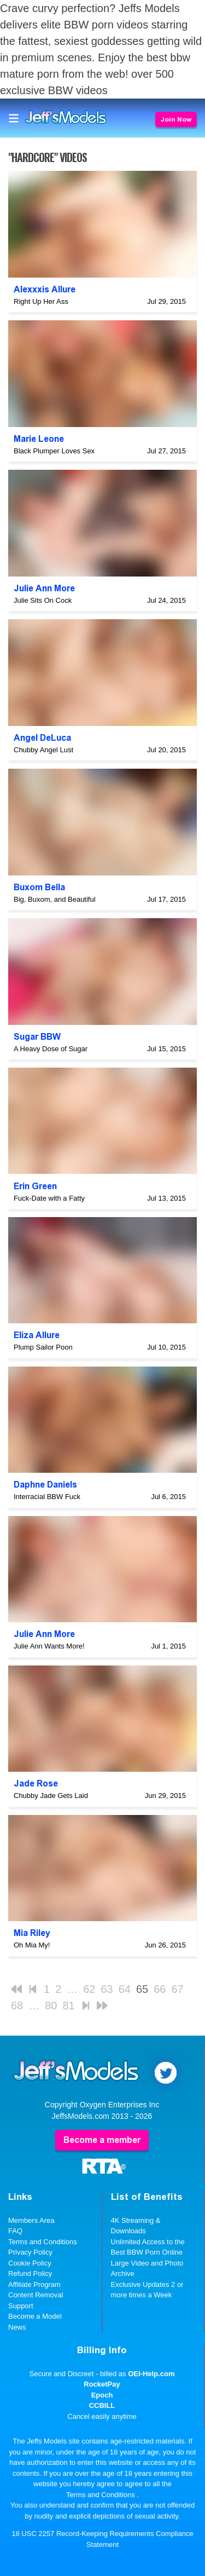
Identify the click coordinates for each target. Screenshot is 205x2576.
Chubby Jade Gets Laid (51, 1795)
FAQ (15, 2231)
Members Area (31, 2220)
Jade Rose (36, 1783)
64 (125, 1989)
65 (142, 1989)
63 (107, 1989)
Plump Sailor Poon (43, 1347)
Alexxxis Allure (44, 289)
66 (160, 1989)
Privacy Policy (30, 2252)
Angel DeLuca (42, 738)
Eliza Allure (37, 1335)
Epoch (102, 2395)
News (17, 2327)
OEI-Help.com (151, 2374)
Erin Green (35, 1186)
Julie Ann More (44, 588)
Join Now (176, 119)
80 (51, 2005)
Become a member (101, 2140)
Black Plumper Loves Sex (54, 451)
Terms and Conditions (42, 2242)
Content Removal (35, 2295)
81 (69, 2005)
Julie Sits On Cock (43, 600)
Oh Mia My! (32, 1945)
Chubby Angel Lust (43, 750)
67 (178, 1989)
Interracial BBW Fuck (47, 1496)
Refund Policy (30, 2273)
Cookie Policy (29, 2263)
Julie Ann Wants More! (49, 1646)
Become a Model (35, 2316)
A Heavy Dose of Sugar (50, 1049)
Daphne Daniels (45, 1484)
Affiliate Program (34, 2284)
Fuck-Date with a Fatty (49, 1198)
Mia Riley (32, 1933)
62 (89, 1989)
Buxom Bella (39, 887)
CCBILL (102, 2405)
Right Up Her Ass (41, 301)
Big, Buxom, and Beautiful (55, 899)
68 (17, 2005)
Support (20, 2306)
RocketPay (102, 2384)
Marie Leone (39, 439)
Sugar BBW (37, 1036)
